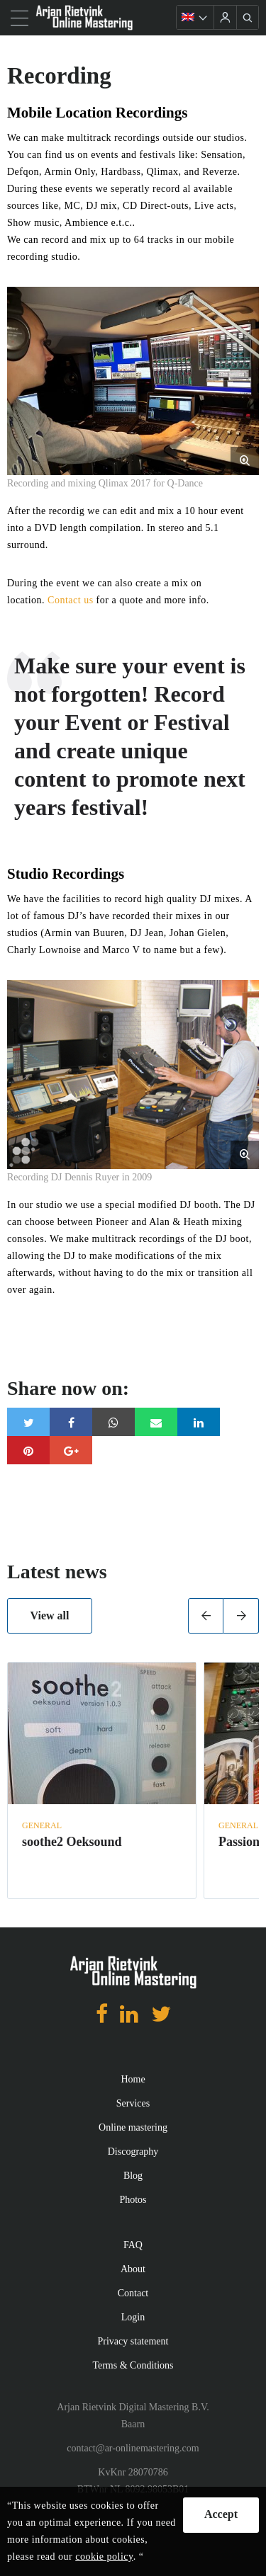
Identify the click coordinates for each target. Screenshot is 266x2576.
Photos (132, 2199)
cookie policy (104, 2556)
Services (133, 2103)
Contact (133, 2293)
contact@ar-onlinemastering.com (133, 2448)
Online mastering (133, 2127)
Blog (133, 2175)
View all (50, 1615)
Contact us (71, 600)
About (133, 2269)
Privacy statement (133, 2341)
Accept (221, 2514)
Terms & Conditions (132, 2365)
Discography (133, 2151)
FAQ (133, 2245)
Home (133, 2079)
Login (133, 2317)
